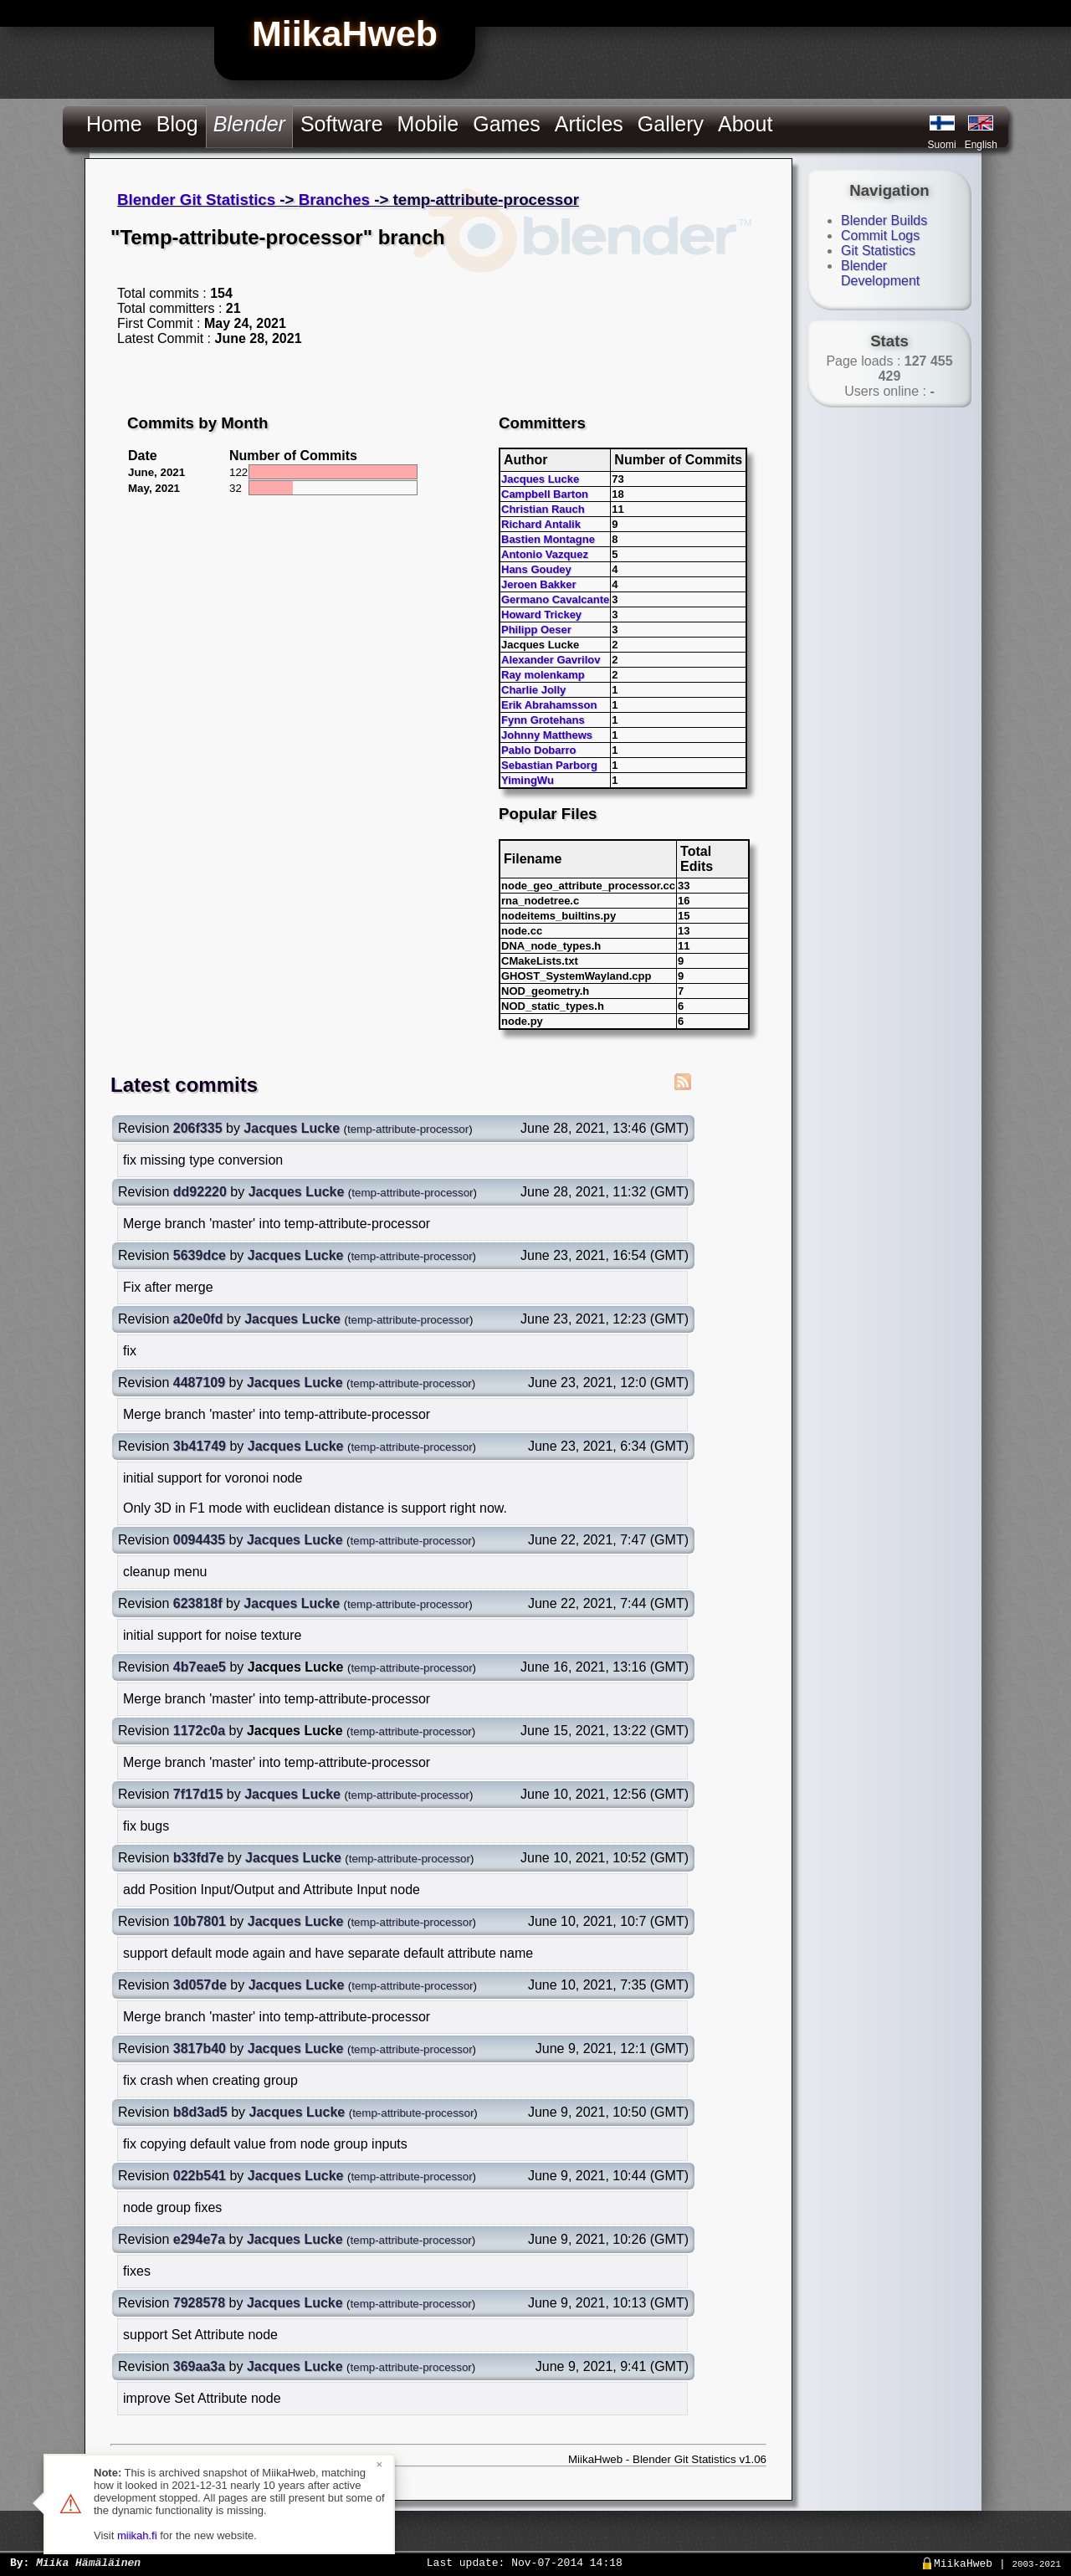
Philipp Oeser (536, 629)
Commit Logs (880, 235)
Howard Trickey (541, 614)
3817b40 (199, 2048)
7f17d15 (198, 1794)
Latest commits (184, 1084)
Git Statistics (878, 250)
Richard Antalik (541, 524)
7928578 (199, 2303)
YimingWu (527, 780)
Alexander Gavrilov (551, 659)
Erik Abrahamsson (549, 705)
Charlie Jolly (533, 690)
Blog (177, 124)
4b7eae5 (199, 1667)
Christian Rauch (543, 509)
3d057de (200, 1985)
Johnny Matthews (546, 735)
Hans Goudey (536, 569)
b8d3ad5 (200, 2112)
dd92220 (200, 1192)
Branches (334, 199)
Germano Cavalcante (555, 599)
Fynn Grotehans (543, 720)
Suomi (942, 145)
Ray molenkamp (543, 674)
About (745, 124)
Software (341, 124)
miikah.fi (137, 2535)
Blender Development (880, 273)
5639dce (199, 1255)
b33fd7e (198, 1858)
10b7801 (199, 1921)
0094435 (199, 1540)
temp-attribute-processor (408, 1129)
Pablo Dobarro (538, 750)
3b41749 (199, 1446)
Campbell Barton (544, 494)
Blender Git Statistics (196, 199)
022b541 (199, 2176)
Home (114, 124)
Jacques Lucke (540, 479)
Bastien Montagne (548, 539)
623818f (198, 1603)
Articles (589, 124)
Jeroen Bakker (538, 584)
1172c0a (199, 1730)
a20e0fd (198, 1319)
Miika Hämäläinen (88, 2561)
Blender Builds (884, 220)
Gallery (671, 124)
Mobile (428, 124)
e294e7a (199, 2239)
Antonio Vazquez (544, 554)
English (981, 145)
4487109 (199, 1382)
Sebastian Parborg (549, 765)
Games (507, 124)
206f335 (198, 1128)
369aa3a (199, 2366)
